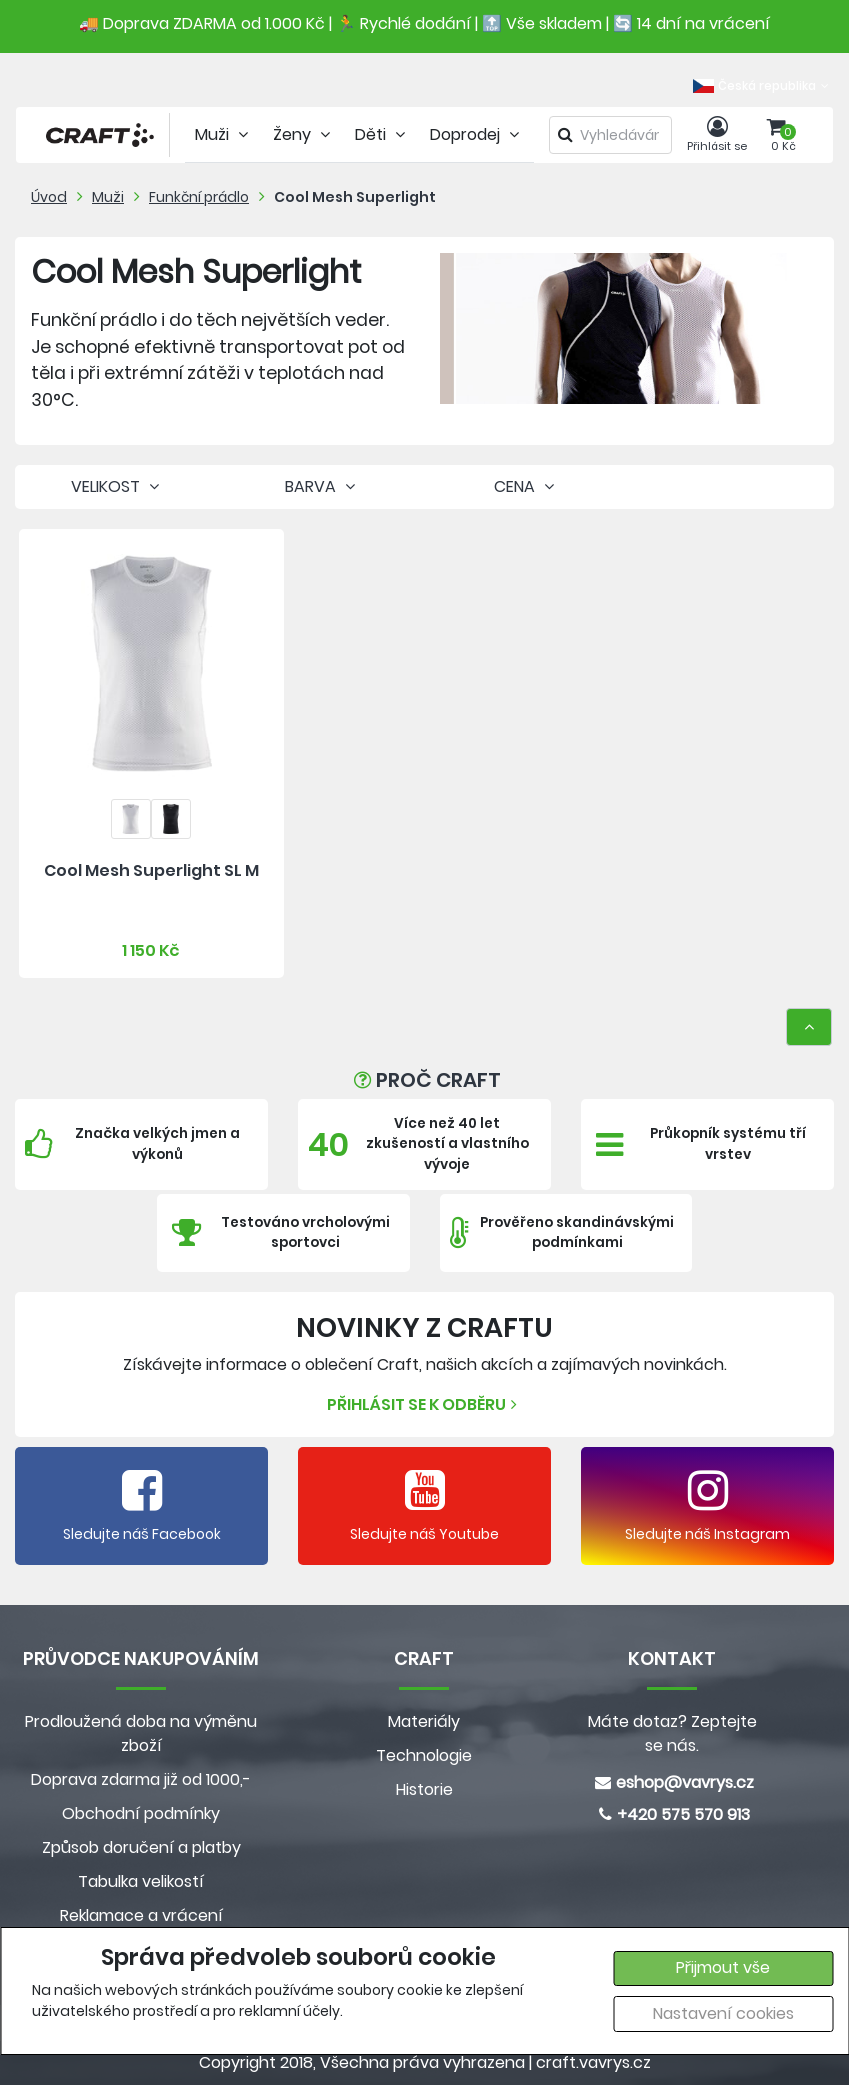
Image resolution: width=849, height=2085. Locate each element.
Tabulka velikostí (141, 1881)
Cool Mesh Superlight (355, 197)
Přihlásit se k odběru (424, 1404)
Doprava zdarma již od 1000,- (141, 1779)
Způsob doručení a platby (141, 1847)
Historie (424, 1789)
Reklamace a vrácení (141, 1915)
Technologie (424, 1755)
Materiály (424, 1721)
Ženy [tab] (304, 134)
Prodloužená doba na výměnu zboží (141, 1733)
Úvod (49, 197)
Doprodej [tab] (477, 134)
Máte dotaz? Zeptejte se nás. (672, 1733)
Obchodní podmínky (141, 1813)
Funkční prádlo (199, 197)
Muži (108, 197)
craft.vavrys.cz (593, 2062)
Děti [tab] (382, 134)
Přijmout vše (723, 1967)
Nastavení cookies (723, 2013)
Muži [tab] (224, 134)
